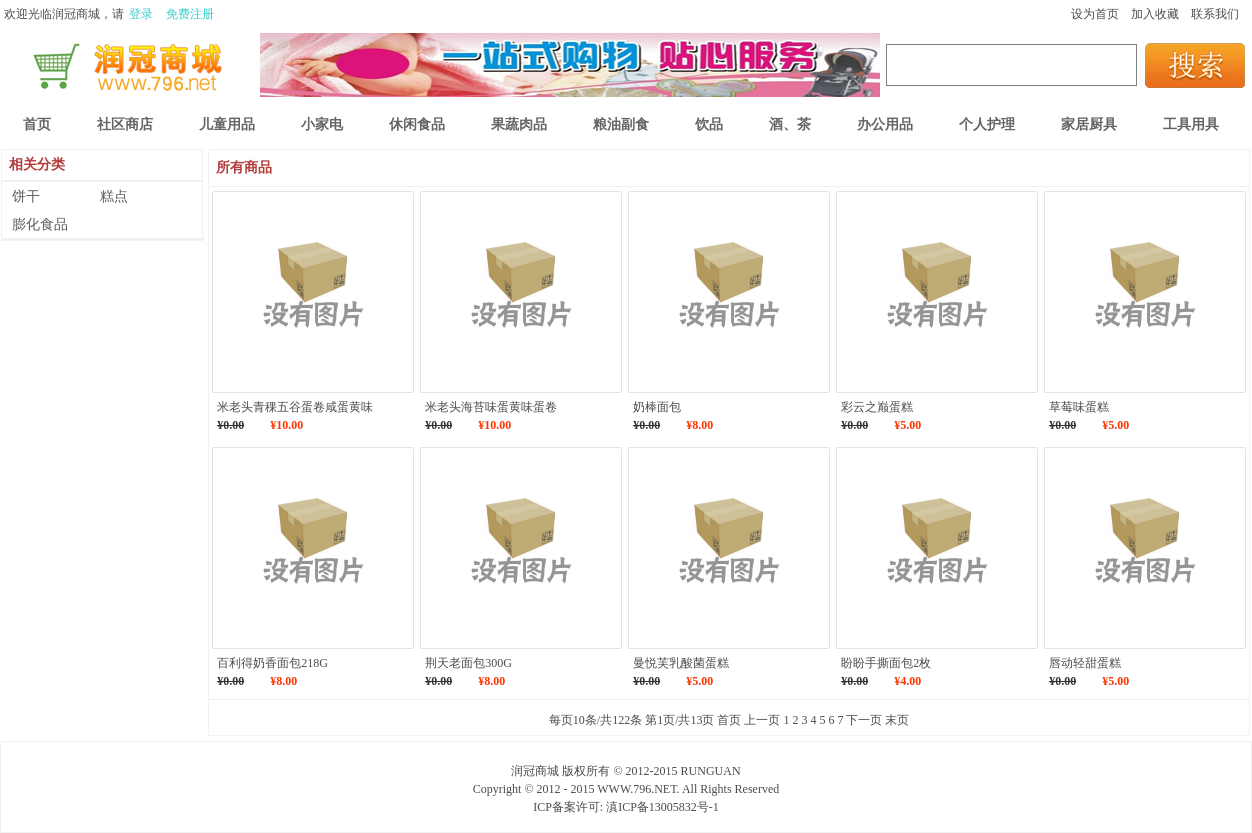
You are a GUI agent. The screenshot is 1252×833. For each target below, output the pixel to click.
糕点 (114, 196)
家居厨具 (1089, 124)
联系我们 (1215, 14)
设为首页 (1095, 14)
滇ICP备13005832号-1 (662, 807)
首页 (729, 720)
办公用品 (885, 124)
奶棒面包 (657, 407)
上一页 (762, 720)
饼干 (26, 196)
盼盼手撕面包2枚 (886, 663)
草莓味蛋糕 (1079, 407)
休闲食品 (417, 124)
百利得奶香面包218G (272, 663)
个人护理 (987, 124)
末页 (897, 720)
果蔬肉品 (519, 124)
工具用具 (1191, 124)
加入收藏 (1155, 14)
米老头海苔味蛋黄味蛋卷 (491, 407)
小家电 (322, 124)
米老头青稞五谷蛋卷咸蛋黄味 (295, 407)
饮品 (709, 124)
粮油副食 (621, 124)
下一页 (864, 720)
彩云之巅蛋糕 (877, 407)
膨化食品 (40, 224)
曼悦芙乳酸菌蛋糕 (681, 663)
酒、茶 (790, 124)
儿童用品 (227, 124)
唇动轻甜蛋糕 (1085, 663)
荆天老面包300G (468, 663)
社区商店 (125, 124)
